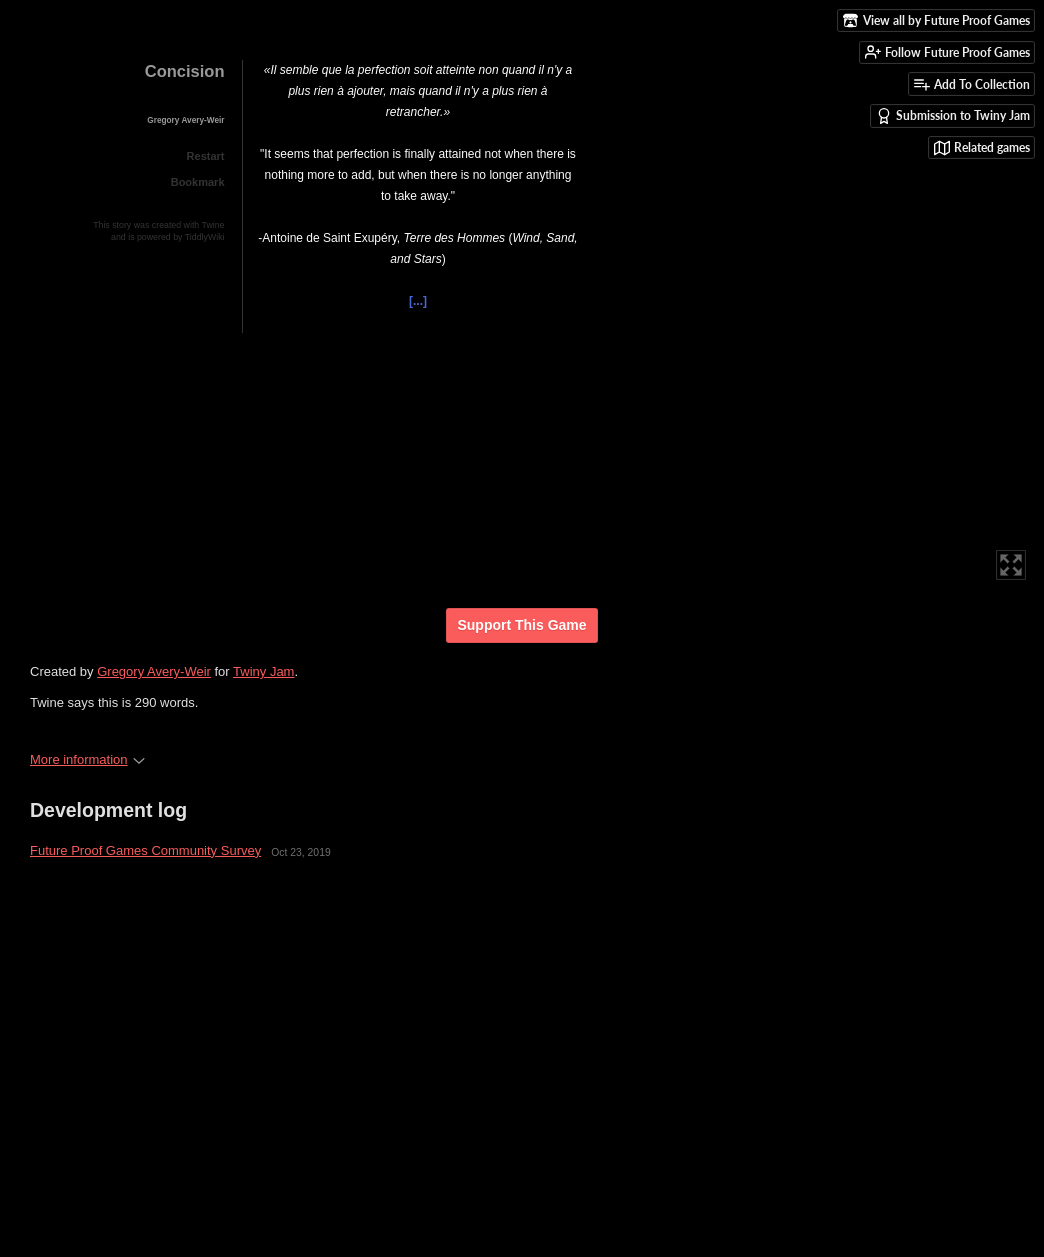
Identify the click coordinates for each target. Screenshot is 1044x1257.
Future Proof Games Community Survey (145, 850)
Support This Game (521, 625)
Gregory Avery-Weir (154, 671)
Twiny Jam (263, 671)
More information (87, 759)
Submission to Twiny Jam (953, 116)
